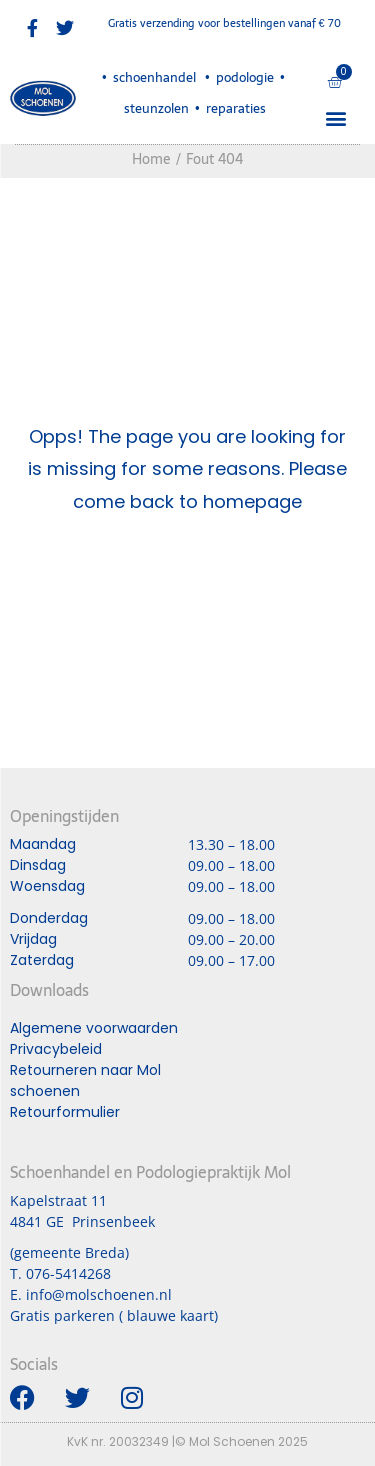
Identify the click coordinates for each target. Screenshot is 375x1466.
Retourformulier (65, 1112)
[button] (335, 117)
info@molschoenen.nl (99, 1294)
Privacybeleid (56, 1049)
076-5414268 (68, 1273)
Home (151, 159)
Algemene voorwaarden (94, 1028)
